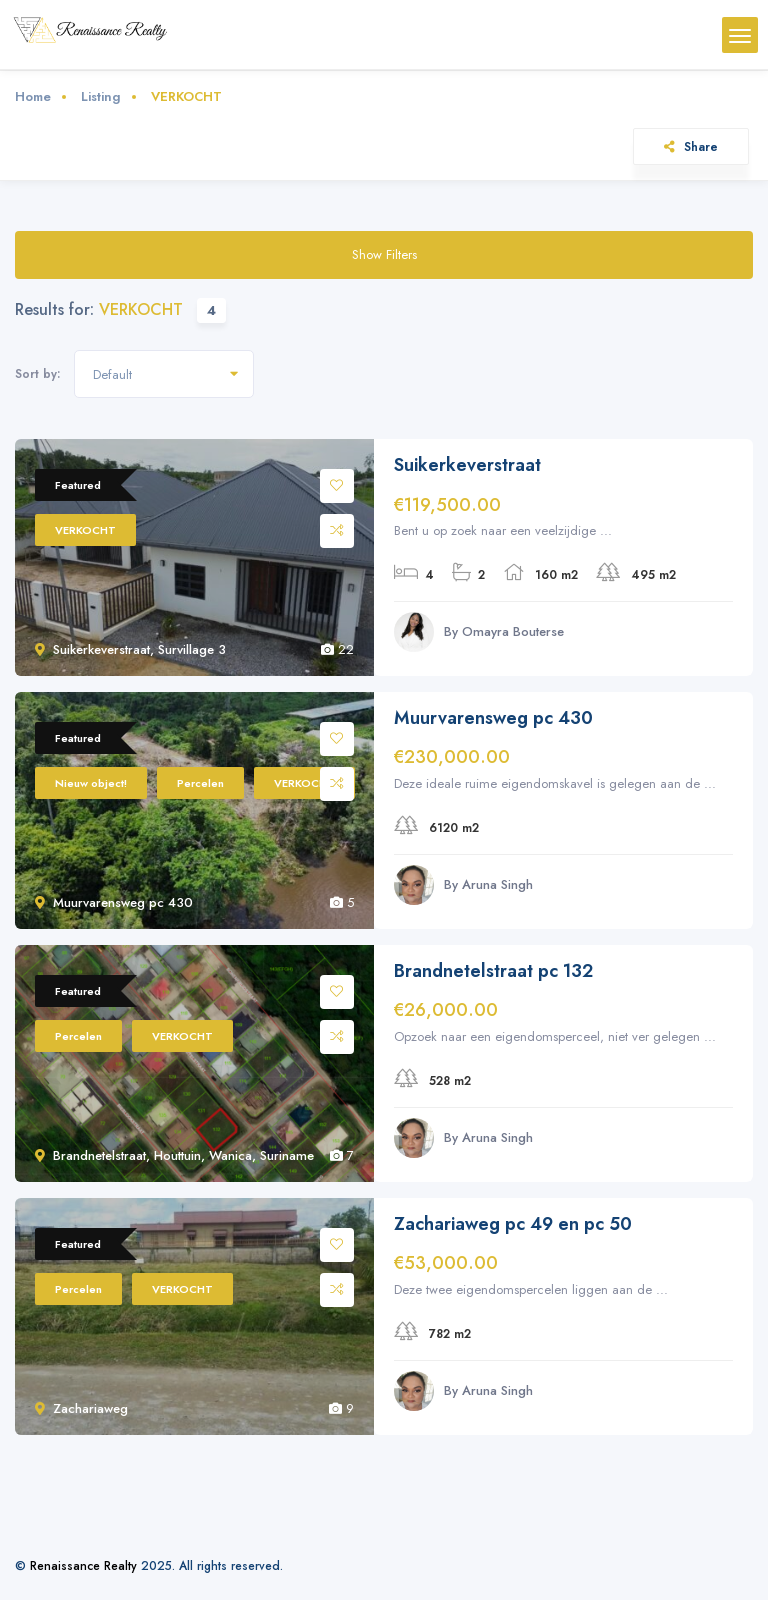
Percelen (200, 783)
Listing (101, 96)
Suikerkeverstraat (467, 465)
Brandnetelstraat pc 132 (493, 971)
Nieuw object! (91, 783)
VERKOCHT (85, 530)
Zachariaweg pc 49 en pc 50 (513, 1224)
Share (691, 146)
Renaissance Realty (83, 1565)
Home (33, 96)
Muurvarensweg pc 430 (493, 718)
